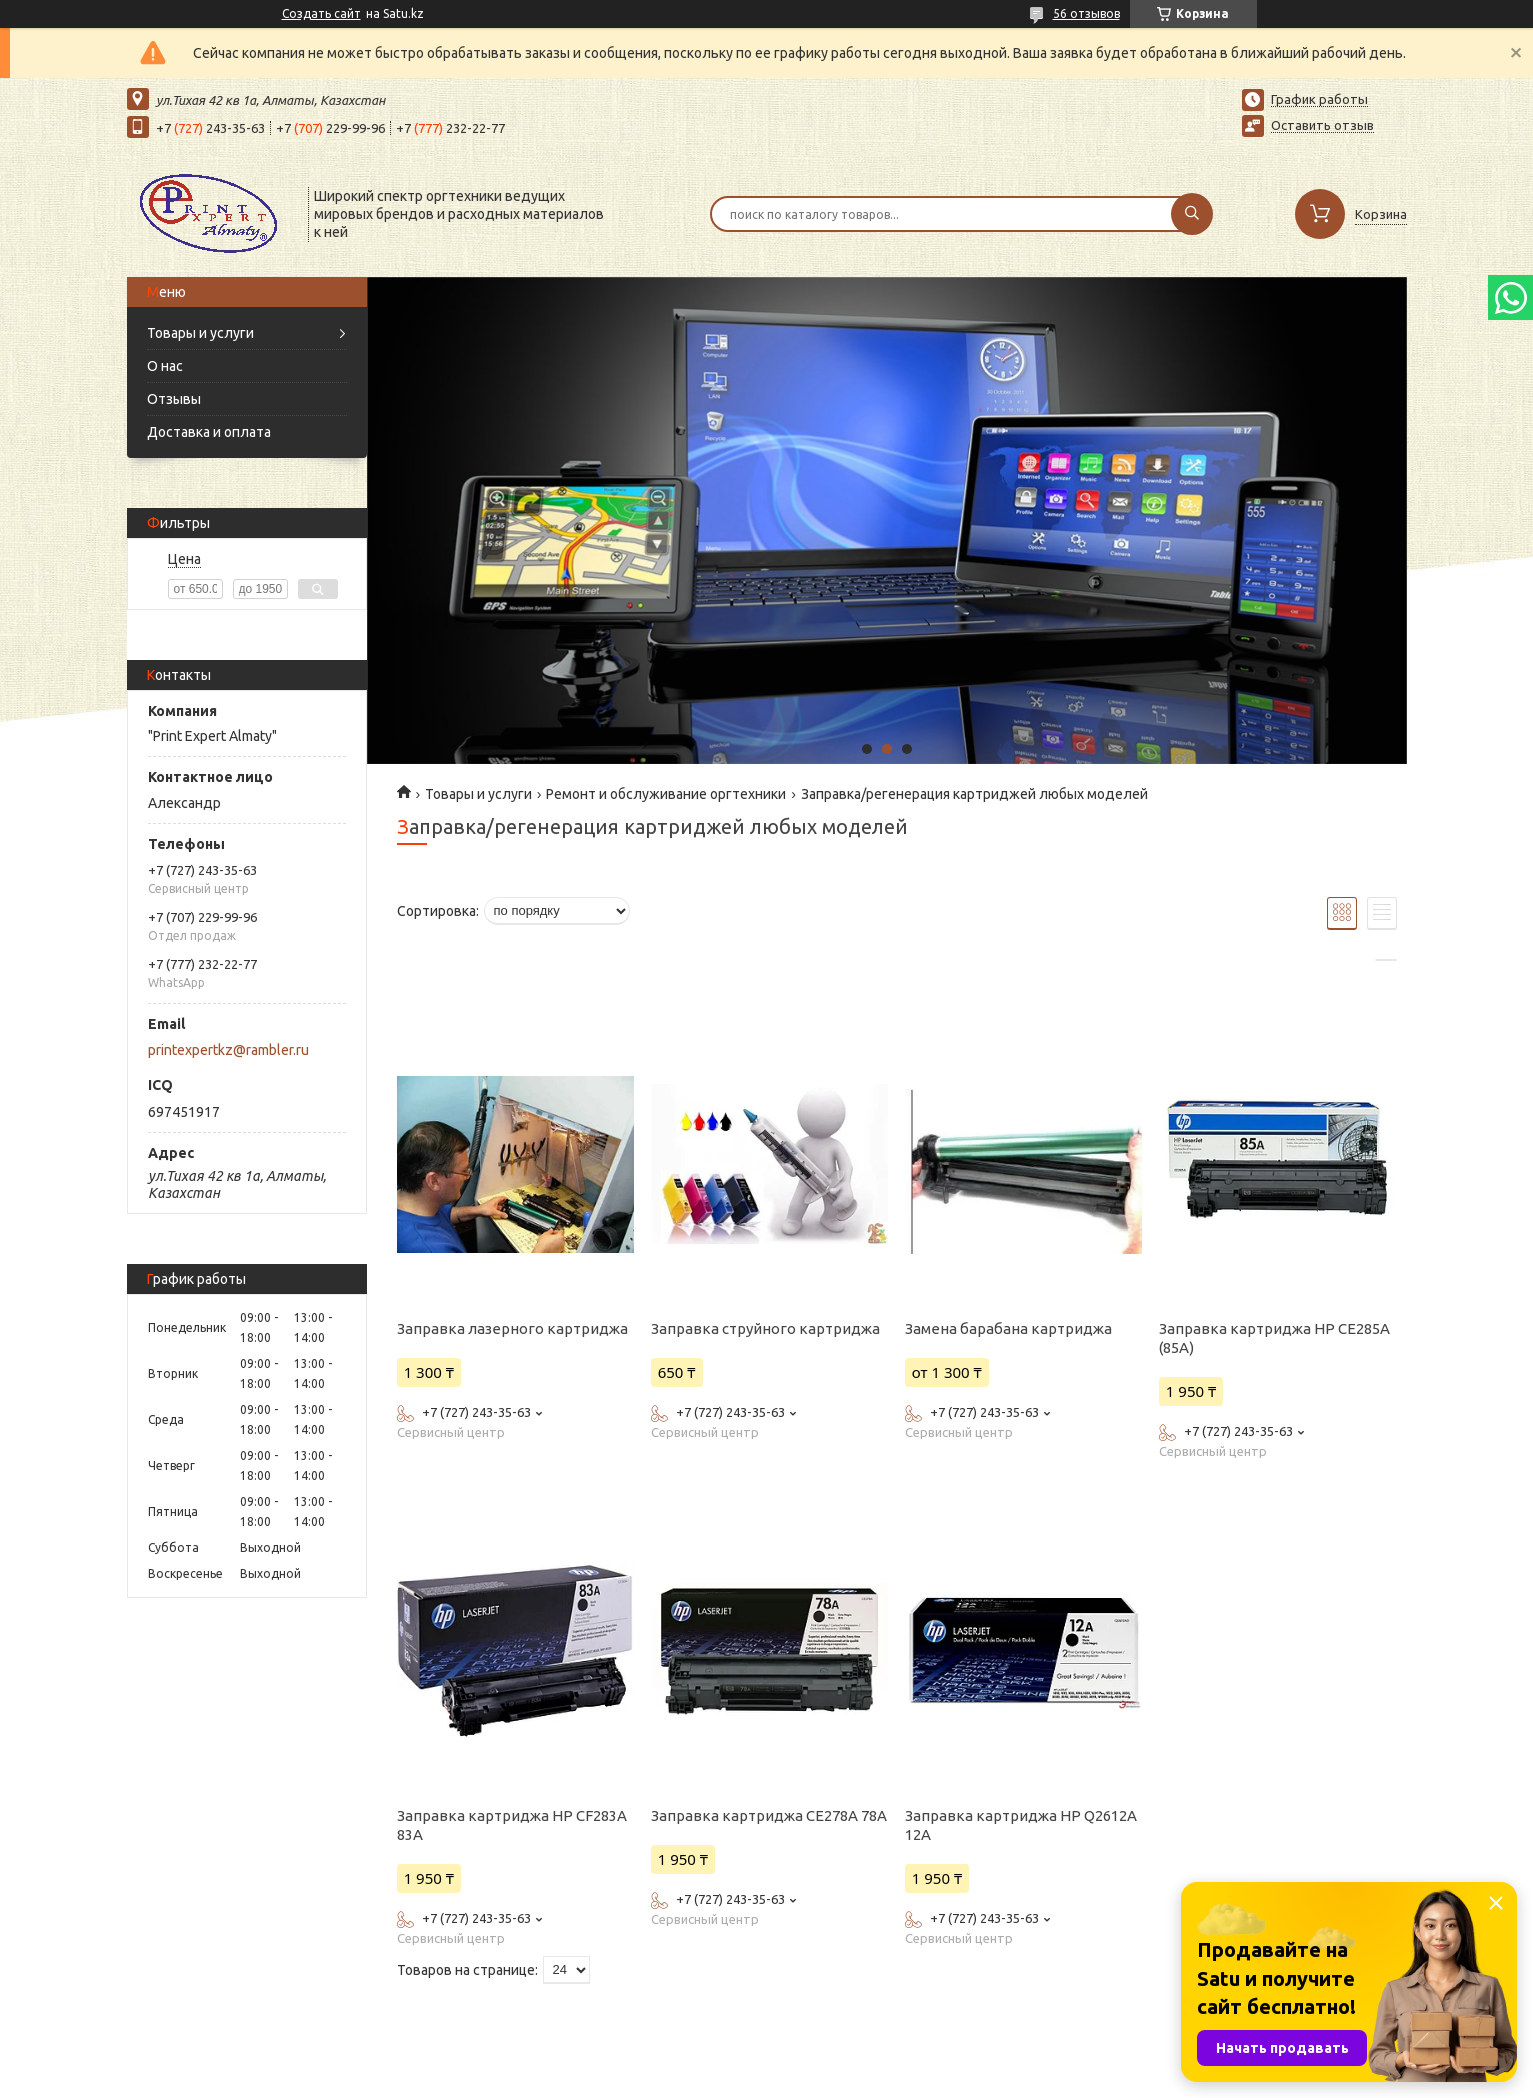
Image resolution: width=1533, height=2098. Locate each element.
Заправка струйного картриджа (765, 1328)
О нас (165, 366)
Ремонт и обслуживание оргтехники (666, 794)
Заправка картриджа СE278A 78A (769, 1815)
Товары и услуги (200, 333)
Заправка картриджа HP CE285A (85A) (1274, 1338)
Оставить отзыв (1322, 125)
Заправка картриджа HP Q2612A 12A (1021, 1825)
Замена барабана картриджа (1008, 1328)
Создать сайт (321, 13)
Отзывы (174, 399)
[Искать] (1192, 214)
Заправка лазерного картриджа (512, 1328)
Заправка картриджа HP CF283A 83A (512, 1825)
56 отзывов (1086, 13)
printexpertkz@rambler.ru (228, 1050)
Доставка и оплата (209, 432)
